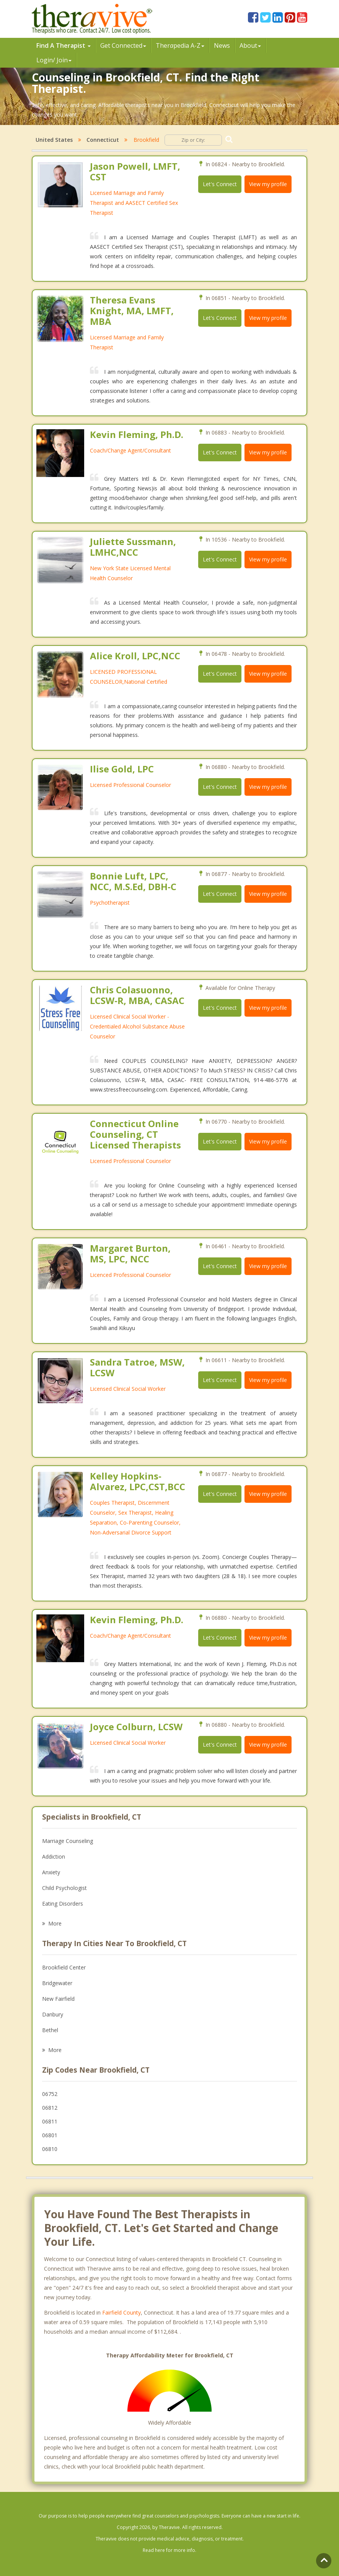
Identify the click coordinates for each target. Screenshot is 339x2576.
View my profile (268, 184)
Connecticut (102, 139)
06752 (49, 2093)
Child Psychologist (64, 1887)
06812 (49, 2107)
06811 (49, 2121)
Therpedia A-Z (180, 45)
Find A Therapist (63, 45)
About (250, 45)
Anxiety (51, 1872)
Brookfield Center (64, 1967)
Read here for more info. (169, 2550)
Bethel (50, 2030)
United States (54, 139)
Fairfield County (121, 2312)
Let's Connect (220, 184)
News (222, 45)
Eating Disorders (62, 1903)
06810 (49, 2149)
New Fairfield (58, 1998)
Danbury (52, 2014)
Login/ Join (54, 60)
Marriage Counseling (67, 1840)
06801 (49, 2135)
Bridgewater (57, 1983)
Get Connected (123, 45)
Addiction (53, 1856)
